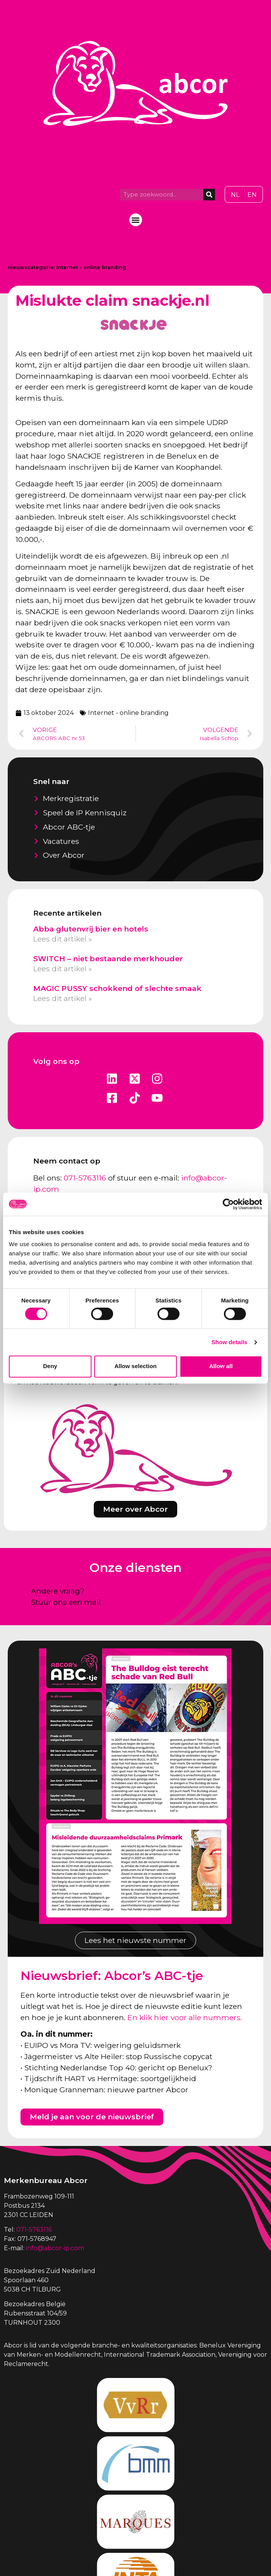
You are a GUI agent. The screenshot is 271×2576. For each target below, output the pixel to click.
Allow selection (135, 1366)
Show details (229, 1342)
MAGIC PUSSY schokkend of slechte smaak (117, 988)
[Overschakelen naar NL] (235, 195)
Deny (50, 1366)
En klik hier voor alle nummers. (184, 2017)
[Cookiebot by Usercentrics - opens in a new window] (228, 1204)
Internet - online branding (91, 267)
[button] (135, 219)
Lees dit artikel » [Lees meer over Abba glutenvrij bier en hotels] (62, 938)
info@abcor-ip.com (55, 2248)
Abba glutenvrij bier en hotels (90, 928)
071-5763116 (85, 1177)
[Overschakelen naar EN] (252, 195)
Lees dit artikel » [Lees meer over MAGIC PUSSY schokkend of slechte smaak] (62, 998)
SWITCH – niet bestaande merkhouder (108, 958)
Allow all (221, 1366)
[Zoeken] (209, 194)
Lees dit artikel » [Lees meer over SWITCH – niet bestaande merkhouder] (62, 968)
